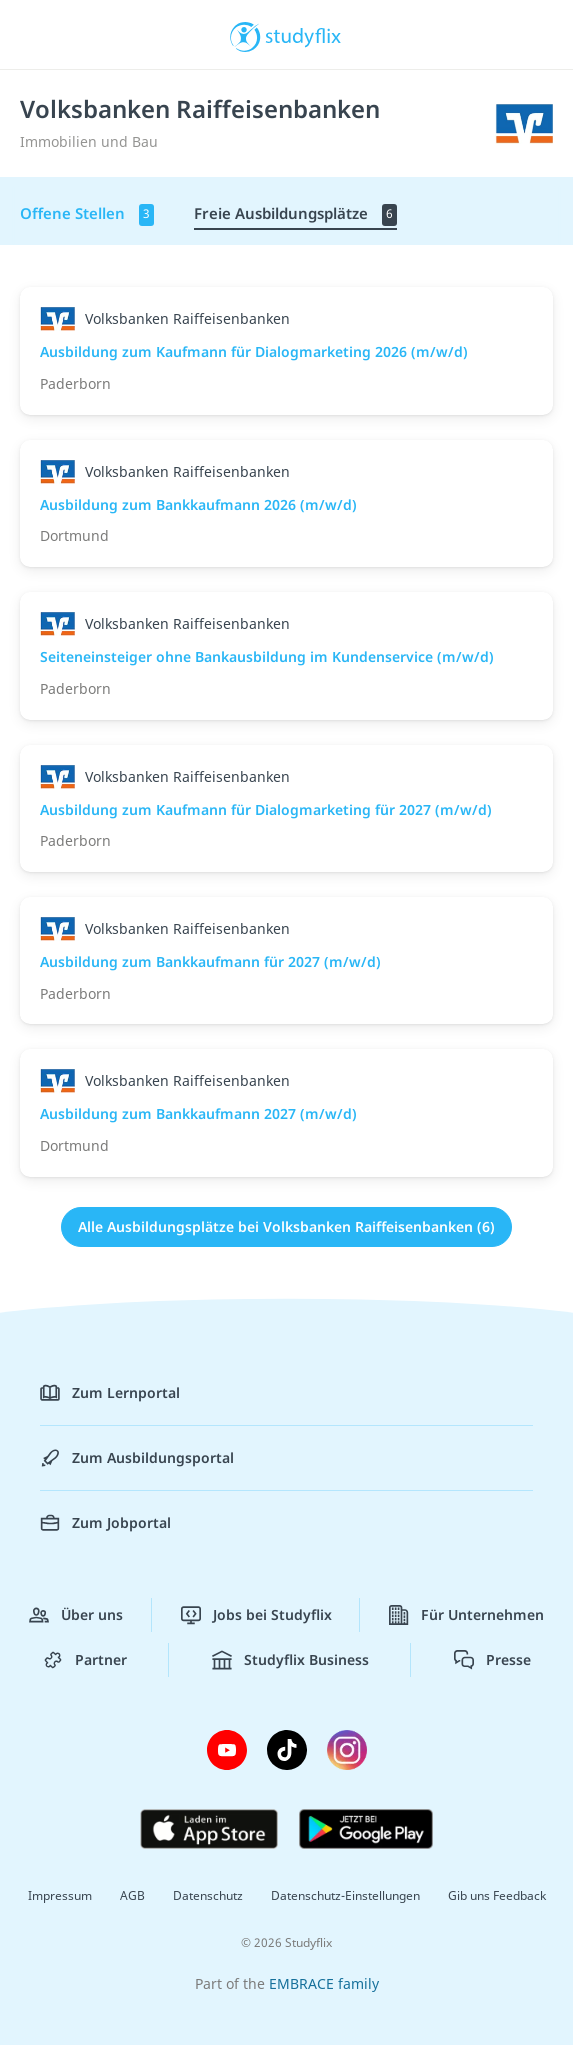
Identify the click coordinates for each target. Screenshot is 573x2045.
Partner (85, 1660)
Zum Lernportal (110, 1393)
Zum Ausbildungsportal (137, 1458)
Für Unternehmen (466, 1615)
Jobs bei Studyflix (256, 1615)
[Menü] (42, 35)
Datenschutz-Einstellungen (345, 1895)
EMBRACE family (324, 1983)
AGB (132, 1895)
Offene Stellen (87, 214)
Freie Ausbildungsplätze (295, 214)
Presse (492, 1660)
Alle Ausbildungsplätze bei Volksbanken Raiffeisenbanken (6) (286, 1226)
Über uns (76, 1615)
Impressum (60, 1895)
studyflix (303, 35)
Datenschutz (208, 1895)
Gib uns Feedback (497, 1895)
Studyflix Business (290, 1660)
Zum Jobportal (105, 1523)
